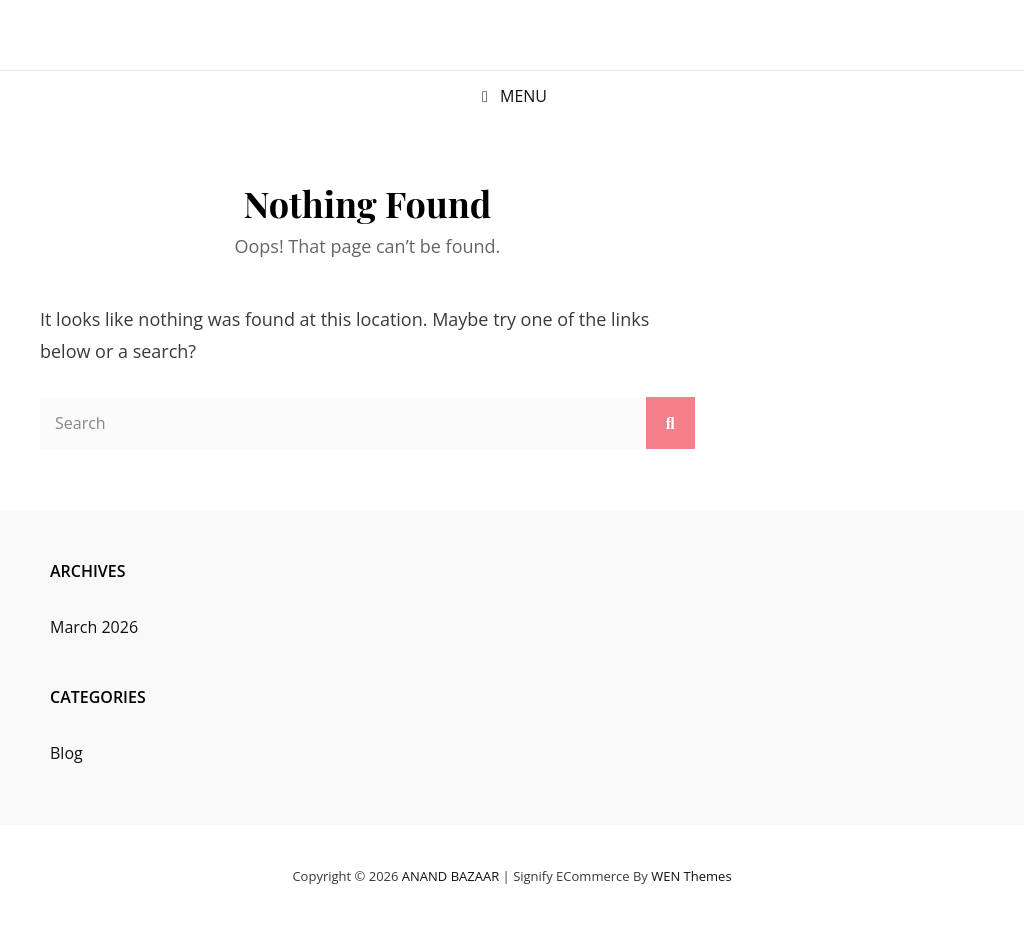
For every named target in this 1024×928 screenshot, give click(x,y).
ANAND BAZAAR (450, 876)
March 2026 (94, 627)
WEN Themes (691, 876)
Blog (66, 753)
